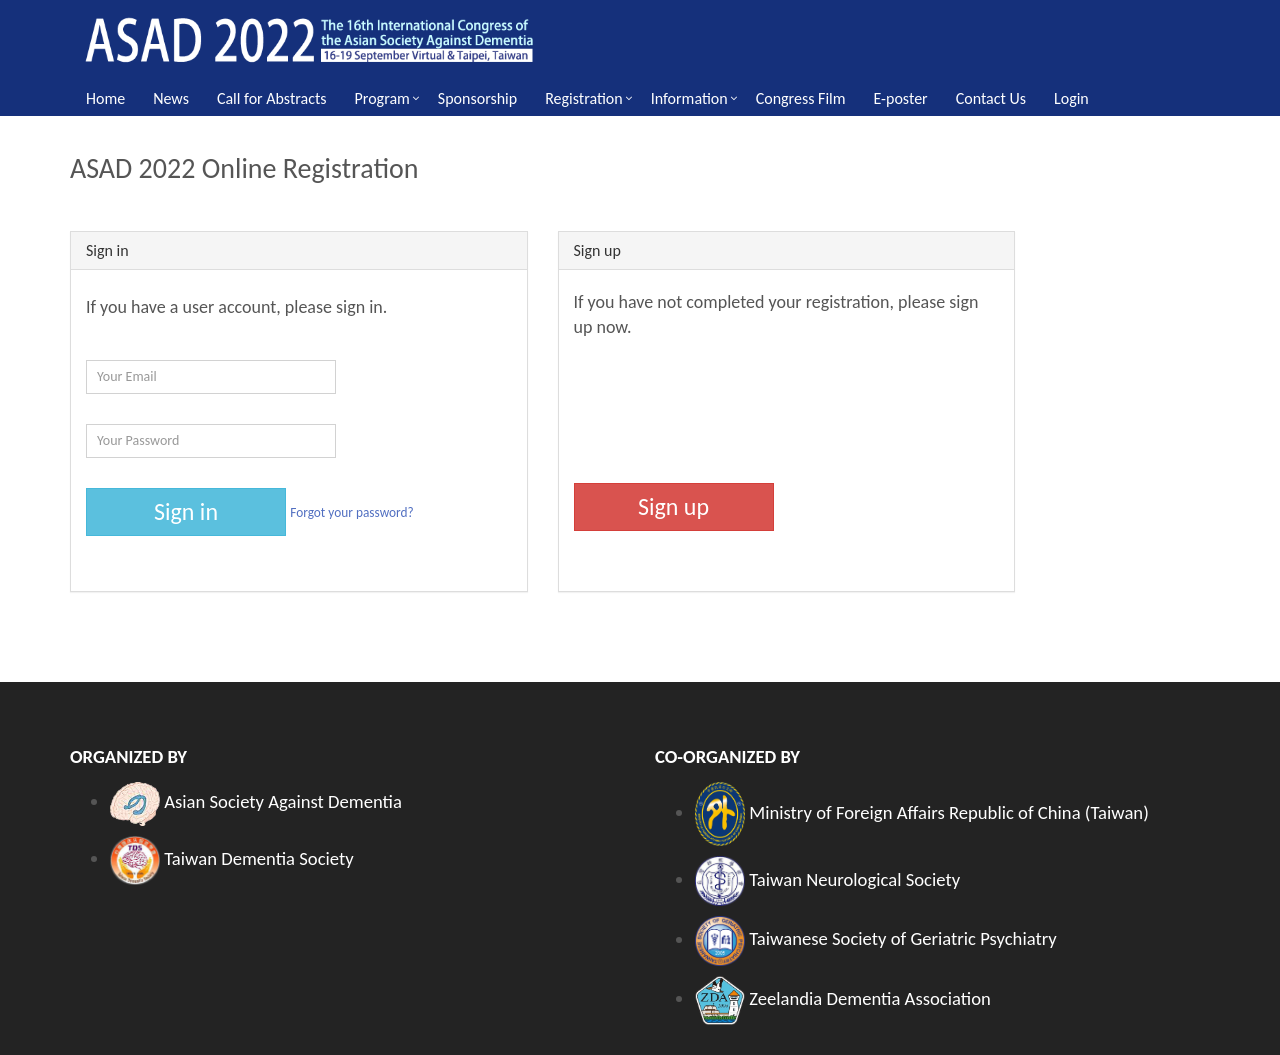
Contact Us (991, 98)
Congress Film (801, 98)
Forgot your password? (352, 511)
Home (105, 98)
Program (382, 98)
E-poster (901, 98)
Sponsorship (477, 98)
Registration (584, 98)
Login (1071, 98)
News (171, 98)
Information (689, 98)
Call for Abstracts (272, 98)
